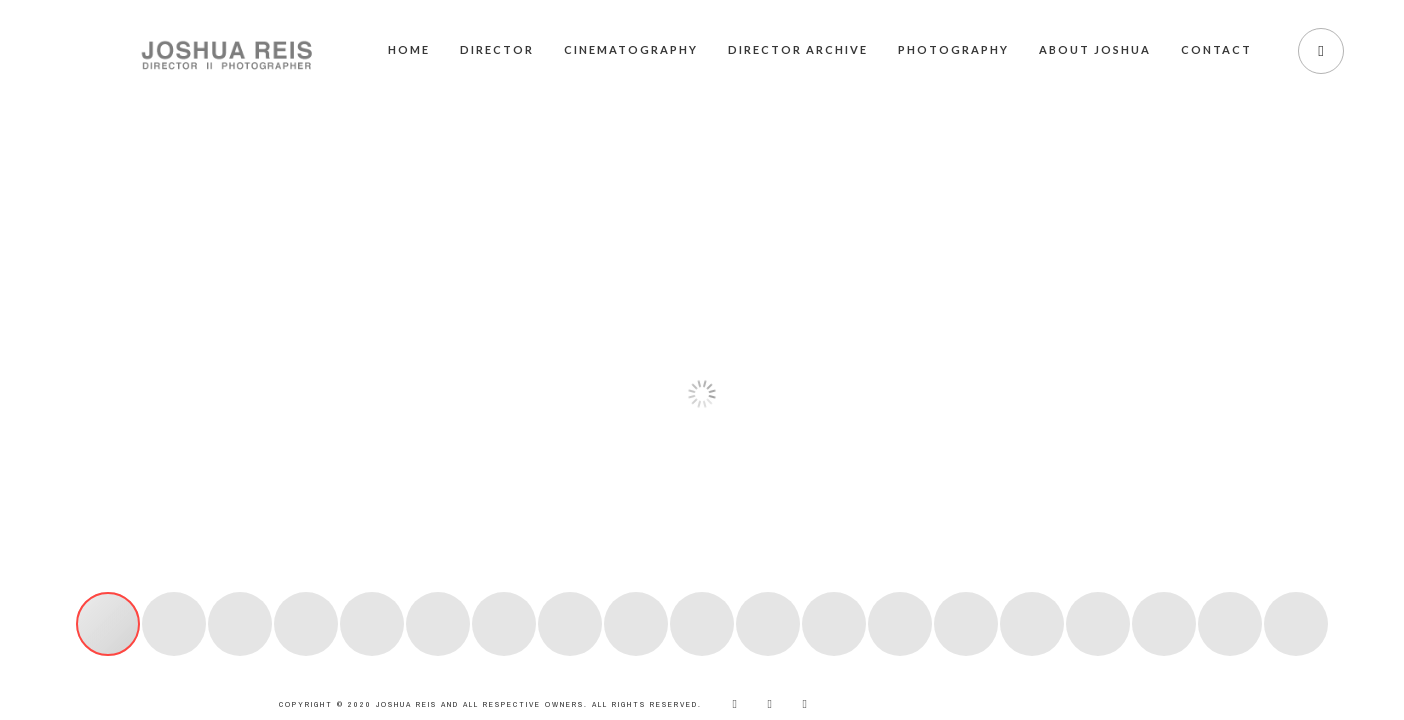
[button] (37, 379)
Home (409, 49)
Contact (1216, 49)
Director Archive (798, 49)
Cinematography (631, 49)
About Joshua (1095, 49)
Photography (953, 49)
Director (497, 49)
